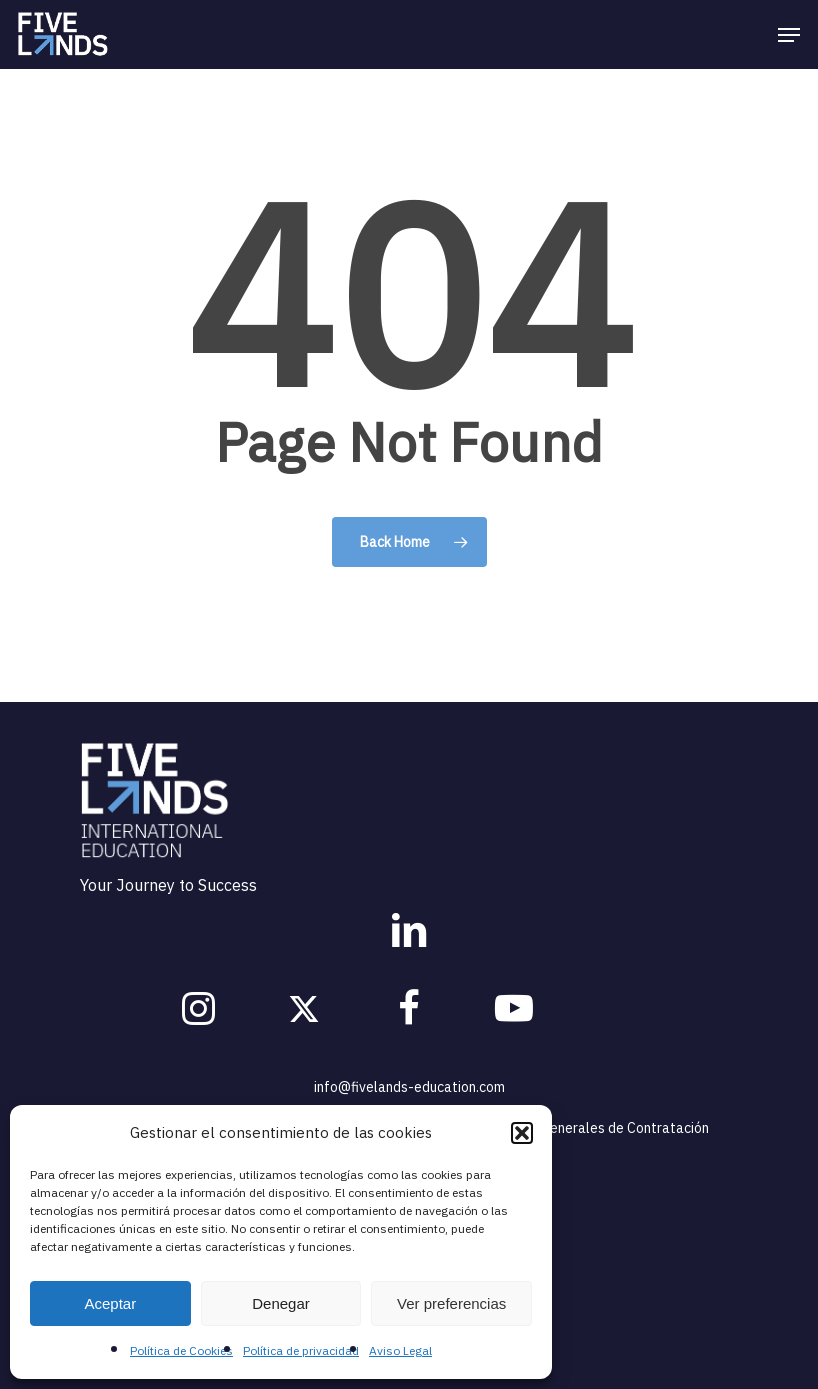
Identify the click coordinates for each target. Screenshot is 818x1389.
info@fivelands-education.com (409, 1087)
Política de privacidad (301, 1350)
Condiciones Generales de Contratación (585, 1128)
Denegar (281, 1303)
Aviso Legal (400, 1350)
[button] (522, 1133)
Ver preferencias (451, 1303)
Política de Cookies (181, 1350)
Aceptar (110, 1303)
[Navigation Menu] (789, 35)
